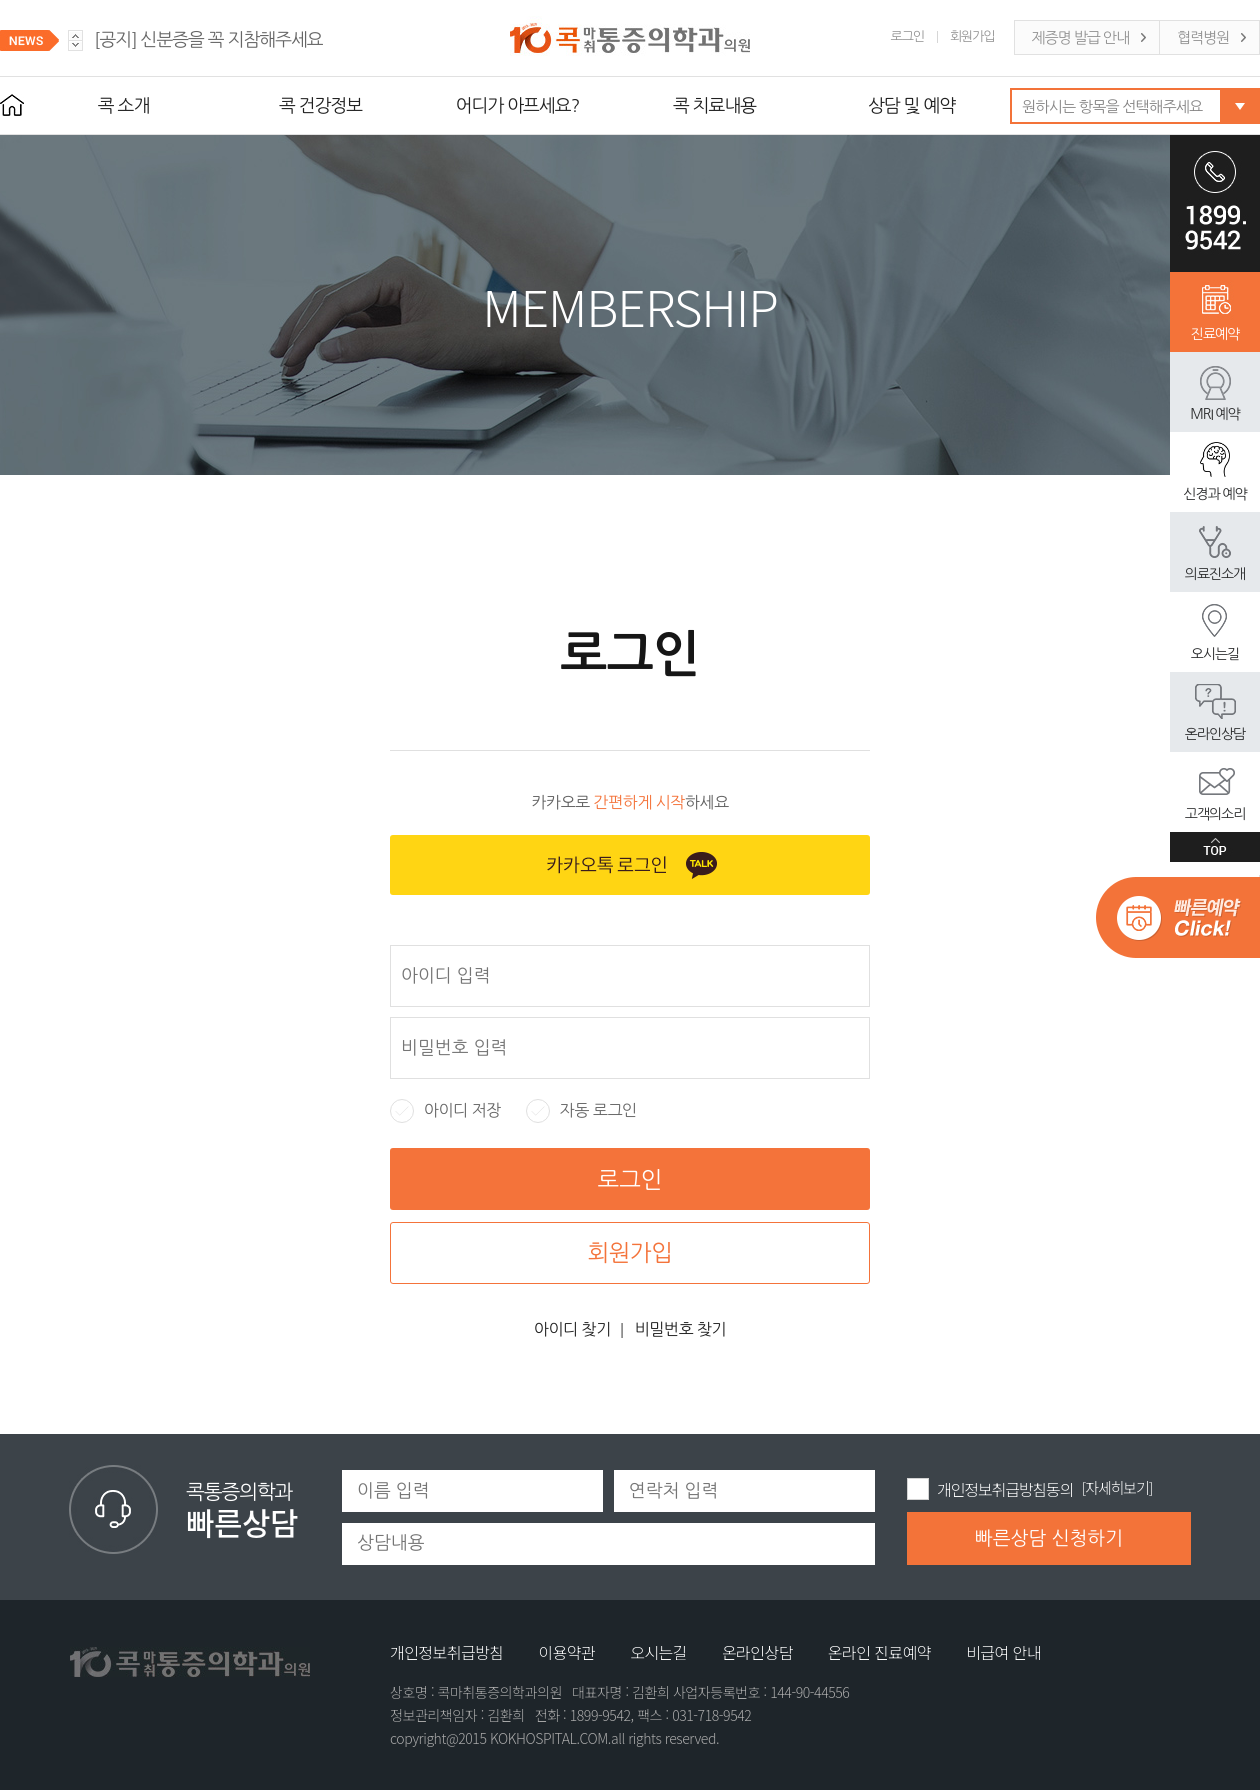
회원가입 (972, 36)
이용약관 (566, 1652)
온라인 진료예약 (879, 1652)
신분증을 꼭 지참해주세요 (208, 40)
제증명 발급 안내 (1080, 37)
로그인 (907, 36)
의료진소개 (1215, 574)
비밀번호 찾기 (680, 1329)
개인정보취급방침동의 (1005, 1489)
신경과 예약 (1214, 494)
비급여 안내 (1003, 1652)
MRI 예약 (1214, 414)
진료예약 (1215, 334)
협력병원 (1203, 37)
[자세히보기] (1117, 1487)
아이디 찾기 (572, 1329)
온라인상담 (1215, 734)
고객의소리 (1215, 814)
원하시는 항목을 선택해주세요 (1112, 106)
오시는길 (1215, 654)
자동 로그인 (581, 1111)
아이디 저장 (445, 1111)
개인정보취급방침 (446, 1652)
